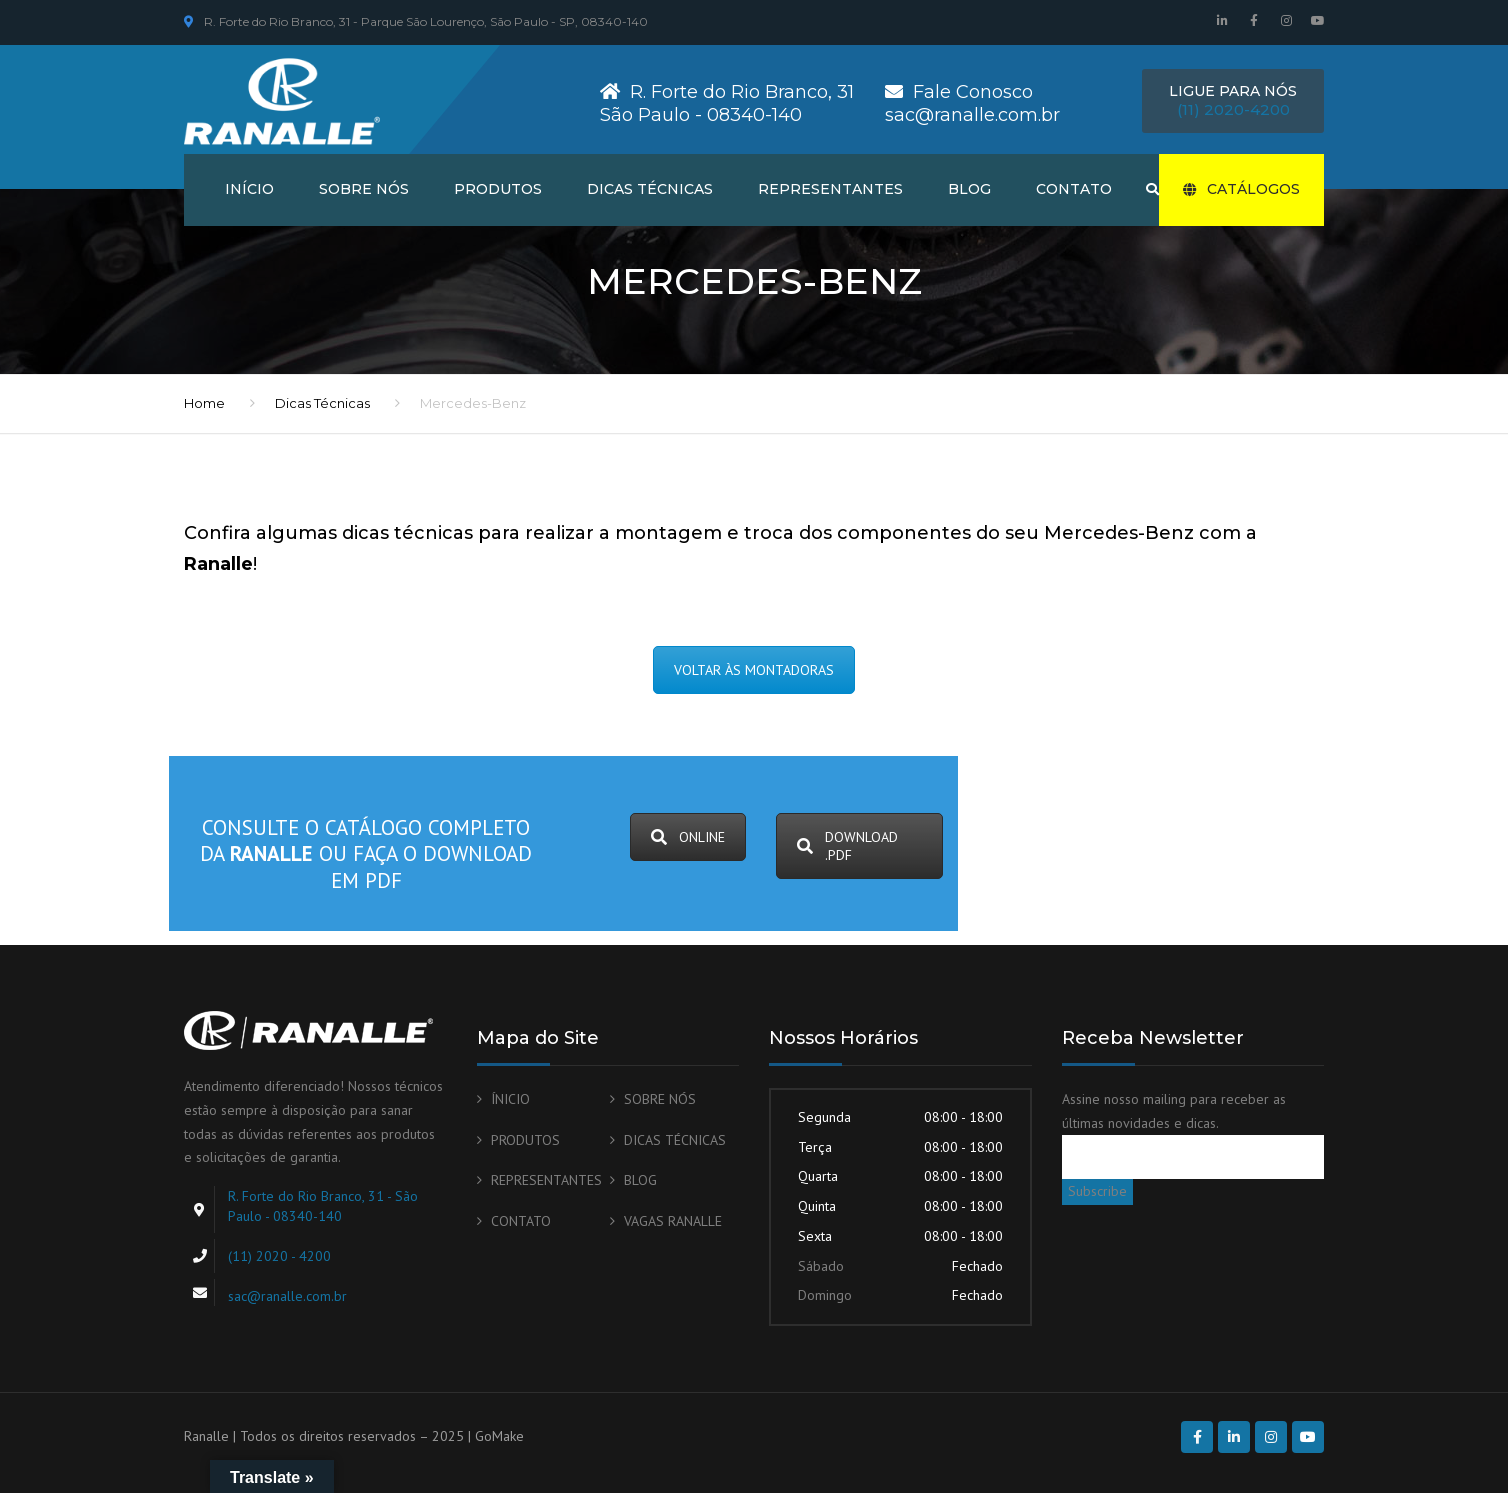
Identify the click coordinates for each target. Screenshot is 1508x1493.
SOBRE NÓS (364, 189)
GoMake (499, 1436)
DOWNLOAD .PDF (847, 846)
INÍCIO (249, 189)
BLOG (969, 189)
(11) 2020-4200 (1233, 109)
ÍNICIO (510, 1099)
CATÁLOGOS (1241, 189)
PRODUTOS (498, 189)
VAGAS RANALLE (673, 1221)
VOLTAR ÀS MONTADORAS (754, 670)
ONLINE (688, 837)
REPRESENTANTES (830, 189)
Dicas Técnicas (322, 403)
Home (204, 403)
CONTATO (1074, 189)
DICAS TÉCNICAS (650, 189)
